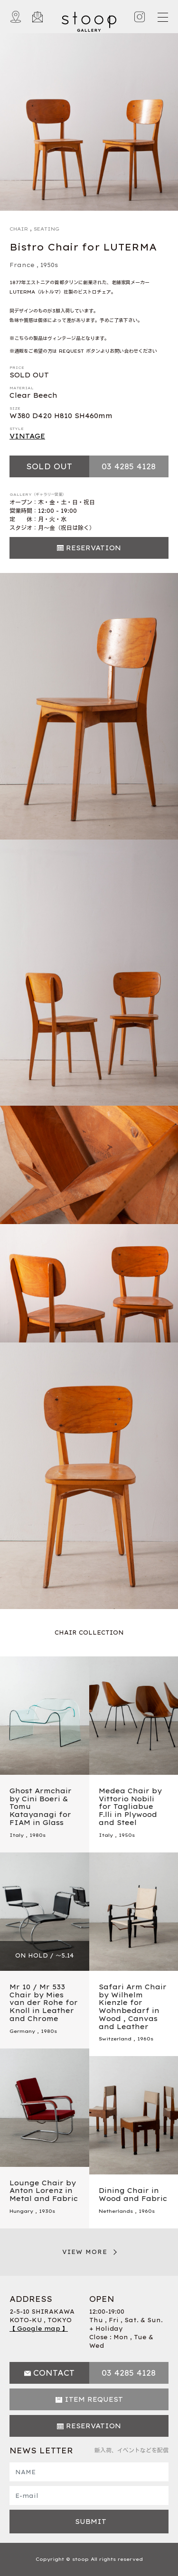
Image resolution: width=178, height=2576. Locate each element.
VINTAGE (27, 436)
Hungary (21, 2211)
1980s (37, 1835)
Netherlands (116, 2211)
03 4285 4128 (129, 466)
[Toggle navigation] (162, 17)
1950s (49, 264)
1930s (47, 2211)
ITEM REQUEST (94, 2399)
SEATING (46, 229)
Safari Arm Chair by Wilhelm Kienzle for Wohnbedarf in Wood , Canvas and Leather (133, 2007)
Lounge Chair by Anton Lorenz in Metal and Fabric (43, 2191)
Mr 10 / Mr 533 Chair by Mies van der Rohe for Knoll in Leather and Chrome (43, 2003)
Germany (22, 2031)
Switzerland (115, 2039)
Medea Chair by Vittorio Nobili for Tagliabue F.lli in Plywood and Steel (130, 1807)
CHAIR (18, 229)
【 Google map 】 (38, 2328)
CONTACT (54, 2373)
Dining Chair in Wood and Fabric (133, 2194)
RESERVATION (93, 548)
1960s (145, 2039)
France (22, 264)
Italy (16, 1835)
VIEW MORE (85, 2251)
